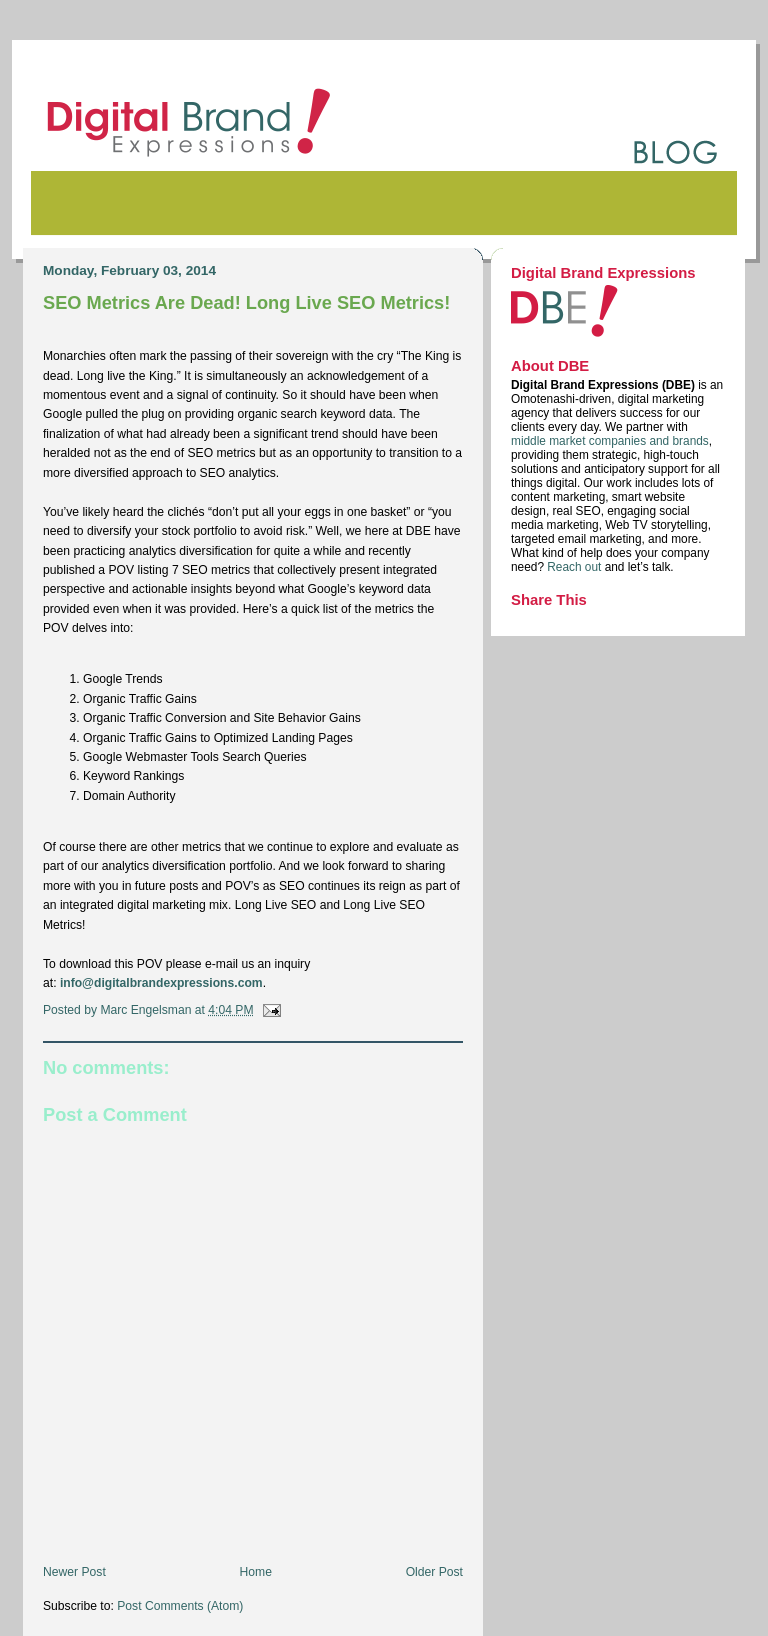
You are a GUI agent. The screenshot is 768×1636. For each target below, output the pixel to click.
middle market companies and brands (610, 441)
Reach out (575, 567)
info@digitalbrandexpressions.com (161, 983)
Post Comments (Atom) (180, 1606)
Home (256, 1572)
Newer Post (74, 1572)
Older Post (434, 1572)
